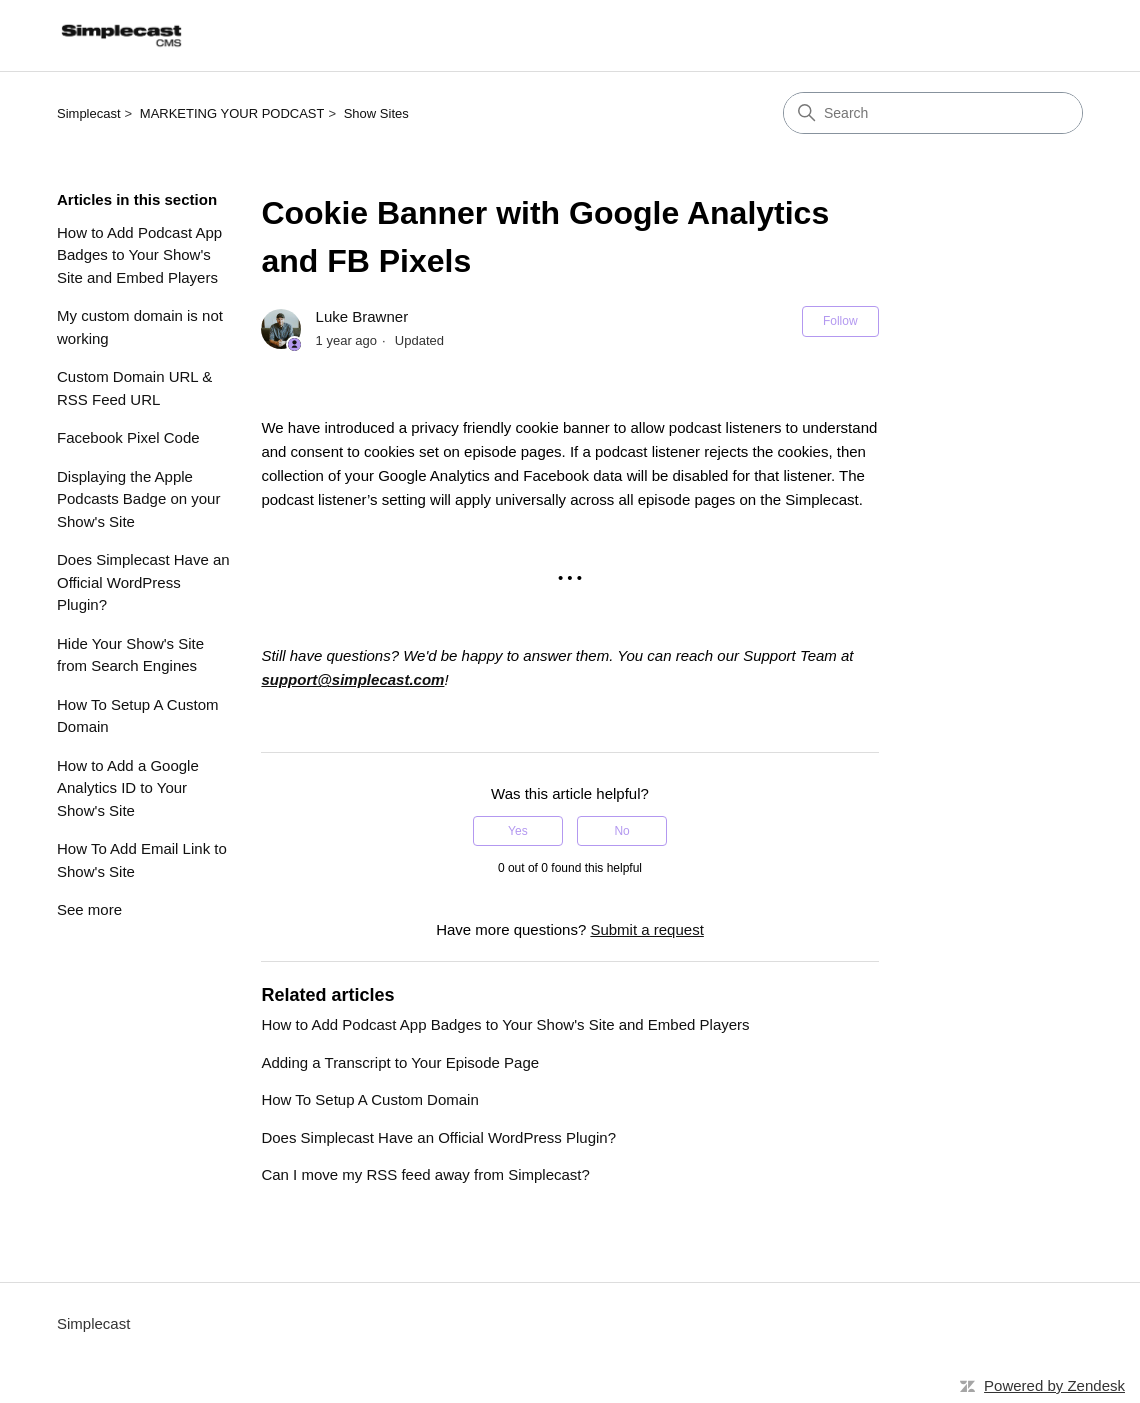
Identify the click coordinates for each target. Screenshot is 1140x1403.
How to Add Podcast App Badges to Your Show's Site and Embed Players (139, 255)
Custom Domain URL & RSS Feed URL (134, 388)
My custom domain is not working (140, 327)
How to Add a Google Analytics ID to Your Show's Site (128, 788)
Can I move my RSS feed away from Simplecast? (425, 1174)
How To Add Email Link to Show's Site (142, 860)
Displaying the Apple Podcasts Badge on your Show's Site (138, 499)
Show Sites (376, 113)
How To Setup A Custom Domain (137, 716)
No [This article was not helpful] (621, 831)
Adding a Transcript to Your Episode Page (400, 1062)
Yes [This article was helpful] (518, 831)
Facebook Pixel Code (128, 437)
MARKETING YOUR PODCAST (232, 113)
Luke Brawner (362, 316)
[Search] (933, 113)
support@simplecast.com (352, 679)
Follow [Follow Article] (840, 321)
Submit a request (646, 929)
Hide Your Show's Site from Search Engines (130, 655)
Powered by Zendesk (1054, 1385)
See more (89, 909)
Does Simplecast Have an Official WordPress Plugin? (143, 582)
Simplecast (89, 113)
